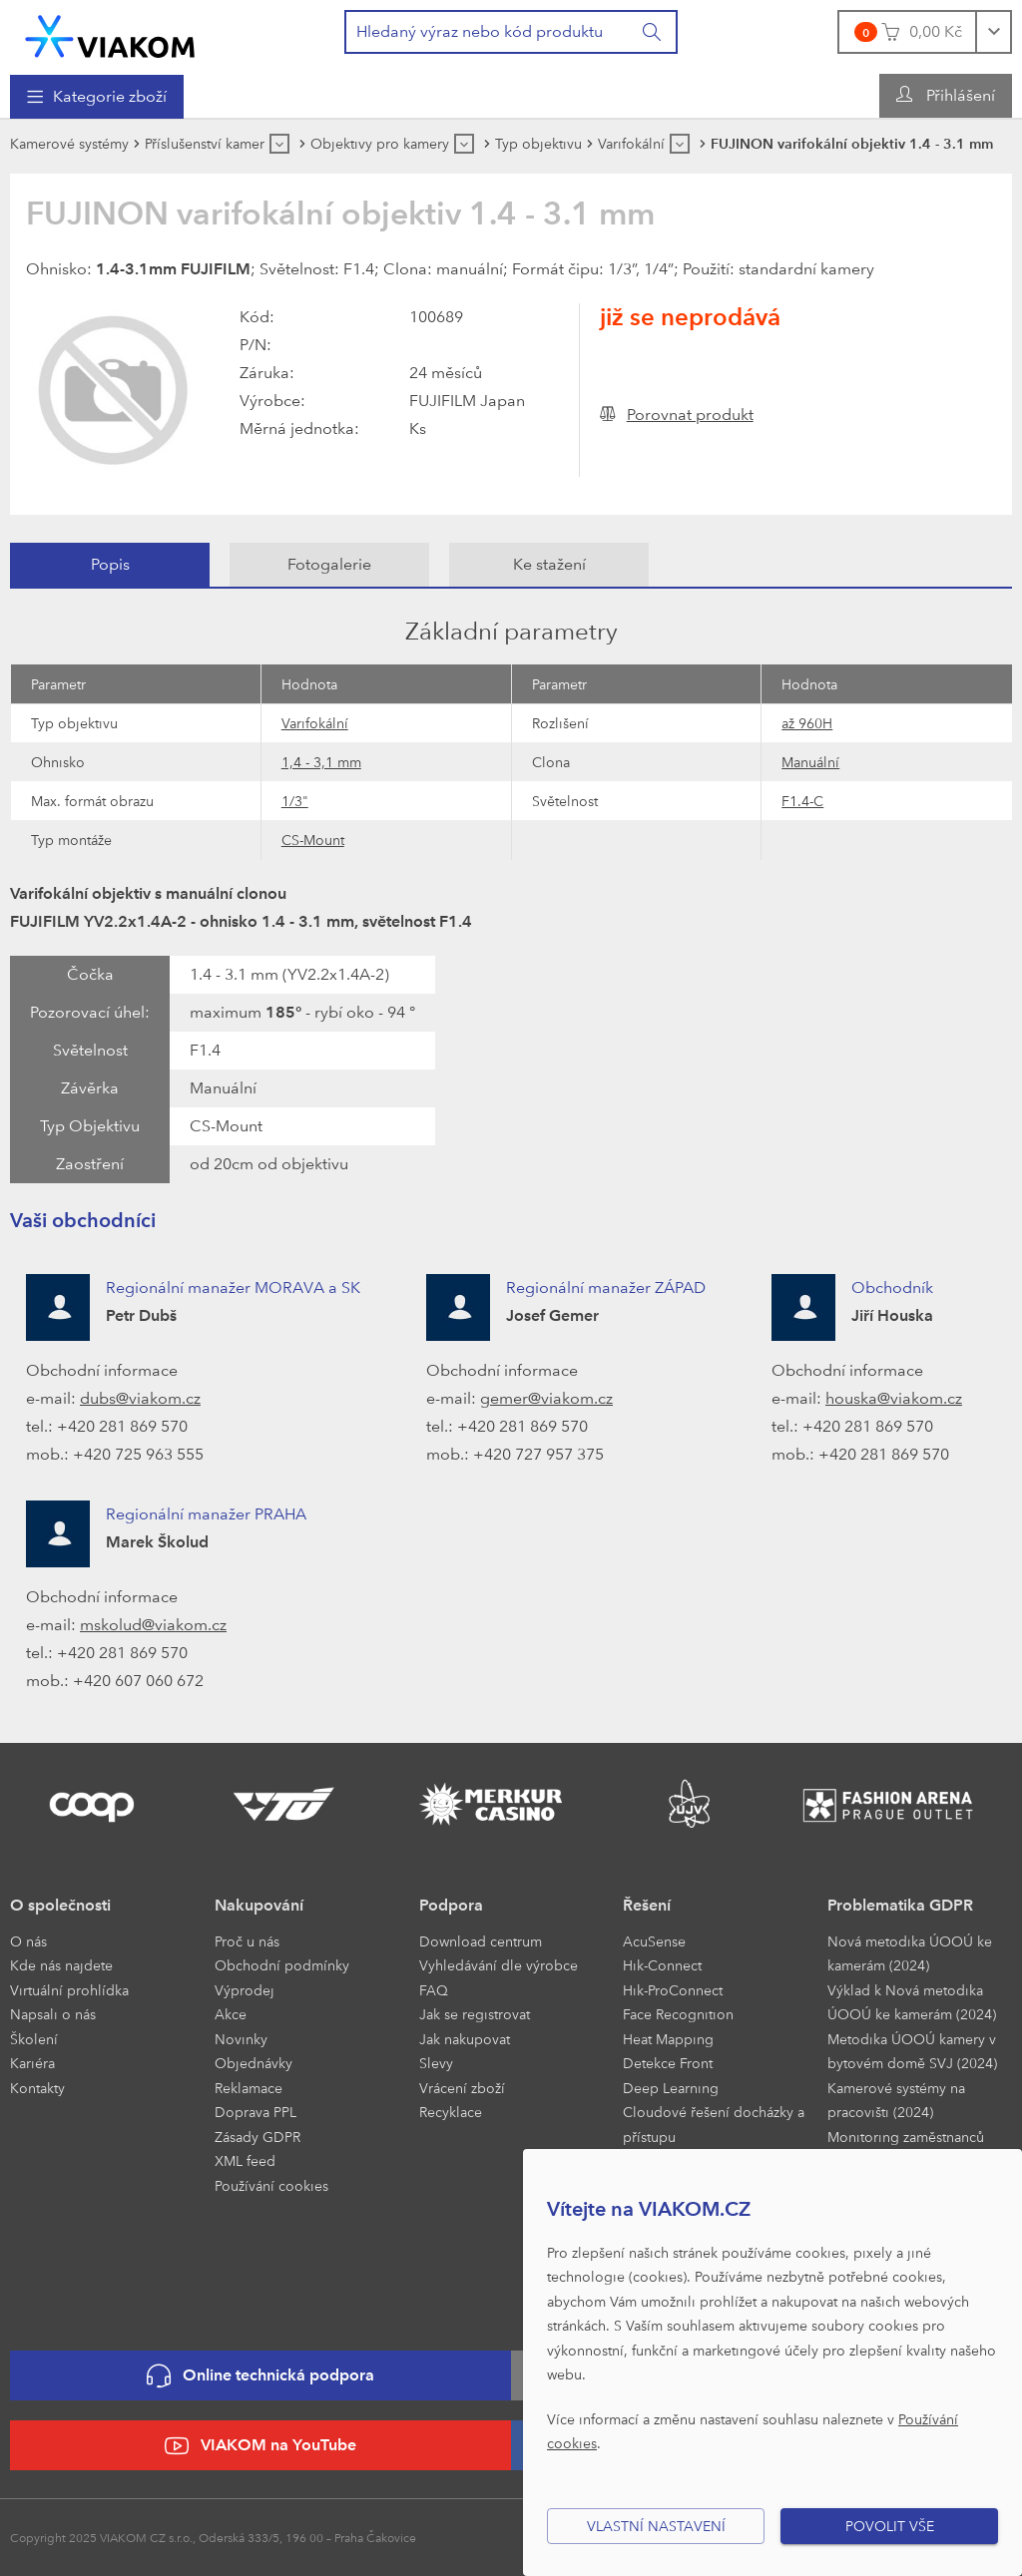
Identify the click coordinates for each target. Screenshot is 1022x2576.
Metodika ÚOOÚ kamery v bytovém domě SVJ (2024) (912, 2051)
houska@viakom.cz (893, 1398)
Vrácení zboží (462, 2087)
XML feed (245, 2160)
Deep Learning (671, 2087)
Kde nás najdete (61, 1964)
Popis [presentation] (110, 564)
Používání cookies (271, 2185)
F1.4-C (802, 800)
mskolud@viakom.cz (153, 1624)
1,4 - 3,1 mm (321, 761)
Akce (231, 2013)
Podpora (451, 1905)
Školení (34, 2038)
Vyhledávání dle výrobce (498, 1964)
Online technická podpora (260, 2375)
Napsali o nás (53, 2013)
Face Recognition (678, 2013)
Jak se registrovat (474, 2013)
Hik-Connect (662, 1964)
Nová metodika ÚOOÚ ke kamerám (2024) (909, 1953)
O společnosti (60, 1905)
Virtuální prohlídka (69, 1989)
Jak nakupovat (464, 2038)
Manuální (810, 761)
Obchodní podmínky (282, 1964)
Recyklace (450, 2111)
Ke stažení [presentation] (549, 564)
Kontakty (37, 2087)
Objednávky (253, 2062)
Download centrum (480, 1940)
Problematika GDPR (900, 1905)
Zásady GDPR (257, 2136)
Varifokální (314, 722)
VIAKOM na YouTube (260, 2445)
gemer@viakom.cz (546, 1398)
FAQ (433, 1989)
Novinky (241, 2038)
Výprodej (244, 1989)
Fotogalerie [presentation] (329, 564)
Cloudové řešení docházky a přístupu (713, 2124)
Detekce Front (668, 2062)
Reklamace (248, 2087)
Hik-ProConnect (673, 1989)
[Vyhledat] (653, 32)
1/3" (294, 800)
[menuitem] (97, 97)
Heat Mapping (668, 2038)
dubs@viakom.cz (140, 1398)
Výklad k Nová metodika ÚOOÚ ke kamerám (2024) (911, 2002)
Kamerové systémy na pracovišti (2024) (896, 2100)
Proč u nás (247, 1940)
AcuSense (654, 1940)
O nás (28, 1940)
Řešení (647, 1905)
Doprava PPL (255, 2111)
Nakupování (259, 1905)
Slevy (436, 2062)
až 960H (806, 722)
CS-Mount (312, 839)
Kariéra (32, 2062)
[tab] (110, 565)
